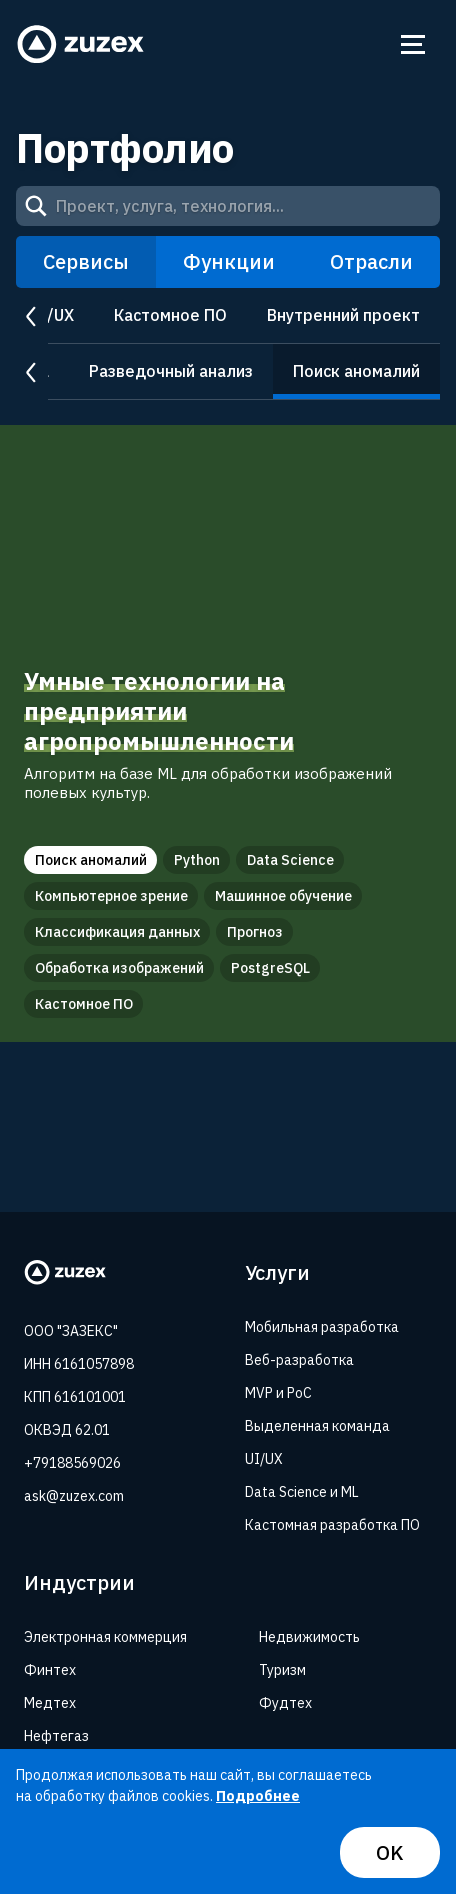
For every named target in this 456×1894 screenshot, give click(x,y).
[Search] (36, 206)
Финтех (50, 1670)
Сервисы (86, 261)
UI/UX (52, 315)
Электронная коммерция (105, 1637)
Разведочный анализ (171, 371)
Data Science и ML (302, 1492)
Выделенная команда (317, 1426)
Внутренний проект (343, 315)
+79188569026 (72, 1463)
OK (390, 1852)
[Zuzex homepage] (81, 44)
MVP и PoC (278, 1393)
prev (32, 316)
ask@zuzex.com (74, 1496)
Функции (229, 261)
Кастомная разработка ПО (332, 1525)
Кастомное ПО (170, 315)
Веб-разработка (299, 1360)
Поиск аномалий (356, 371)
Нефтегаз (56, 1736)
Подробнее (258, 1796)
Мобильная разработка (322, 1327)
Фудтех (285, 1703)
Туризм (282, 1670)
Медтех (50, 1703)
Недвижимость (309, 1637)
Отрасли (371, 261)
